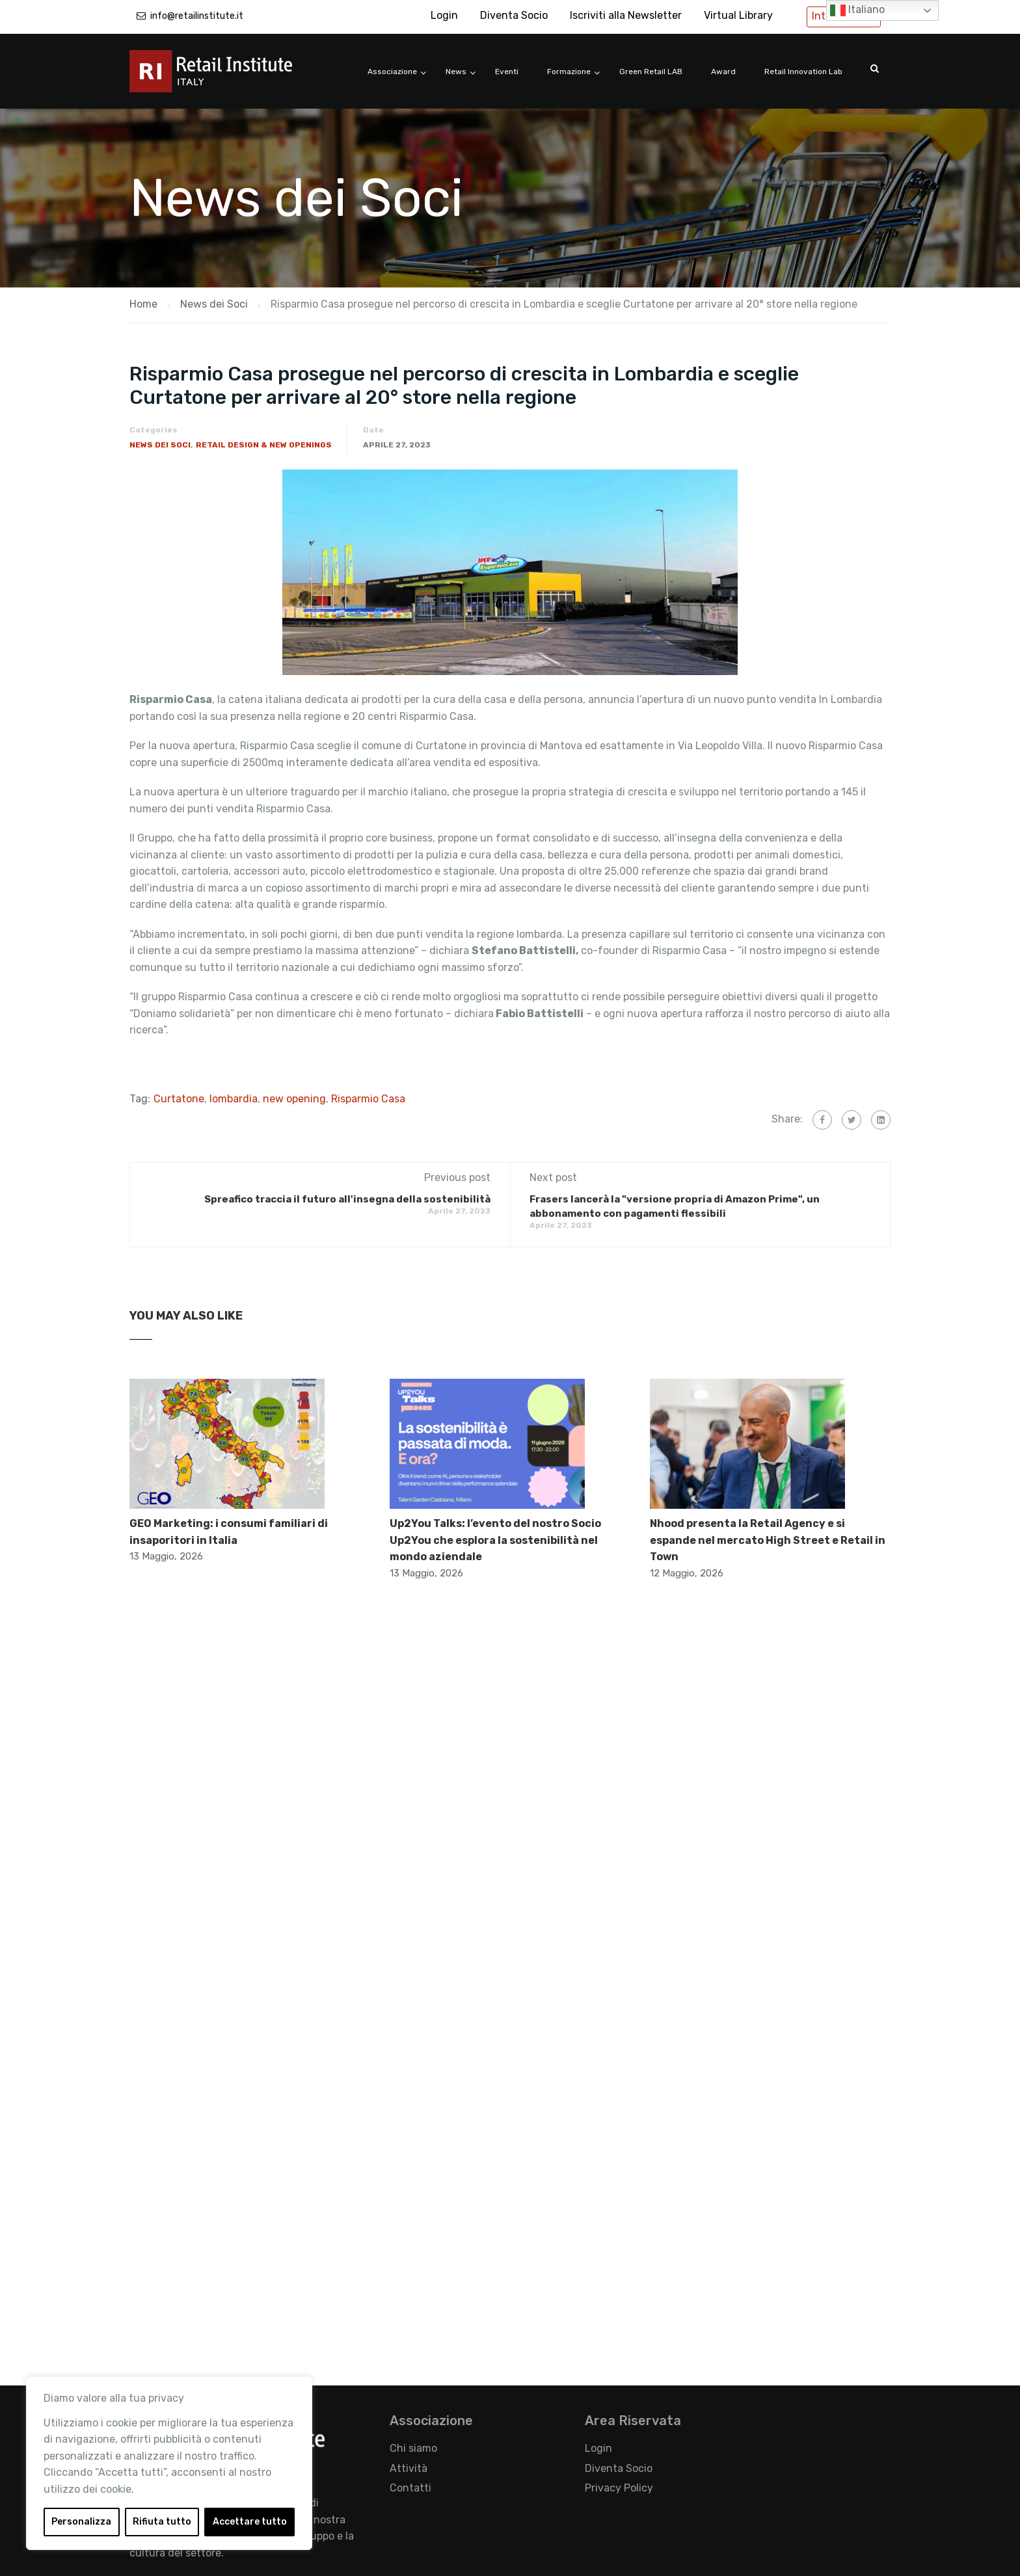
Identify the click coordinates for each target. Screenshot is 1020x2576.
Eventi (506, 71)
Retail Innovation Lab (803, 71)
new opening (294, 1099)
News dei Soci (160, 444)
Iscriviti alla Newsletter (626, 15)
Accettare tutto (250, 2521)
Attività (408, 2468)
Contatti (410, 2488)
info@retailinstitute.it (196, 15)
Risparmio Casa (368, 1099)
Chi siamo (413, 2448)
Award (723, 71)
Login (444, 15)
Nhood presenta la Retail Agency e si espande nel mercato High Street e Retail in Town (767, 1540)
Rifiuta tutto (162, 2521)
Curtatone (179, 1099)
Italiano (857, 10)
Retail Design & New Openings (264, 444)
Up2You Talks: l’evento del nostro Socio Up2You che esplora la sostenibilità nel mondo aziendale (495, 1540)
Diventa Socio (514, 15)
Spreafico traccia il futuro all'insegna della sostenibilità (347, 1199)
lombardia (233, 1099)
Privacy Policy (619, 2488)
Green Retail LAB (650, 71)
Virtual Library (738, 15)
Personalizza (81, 2521)
